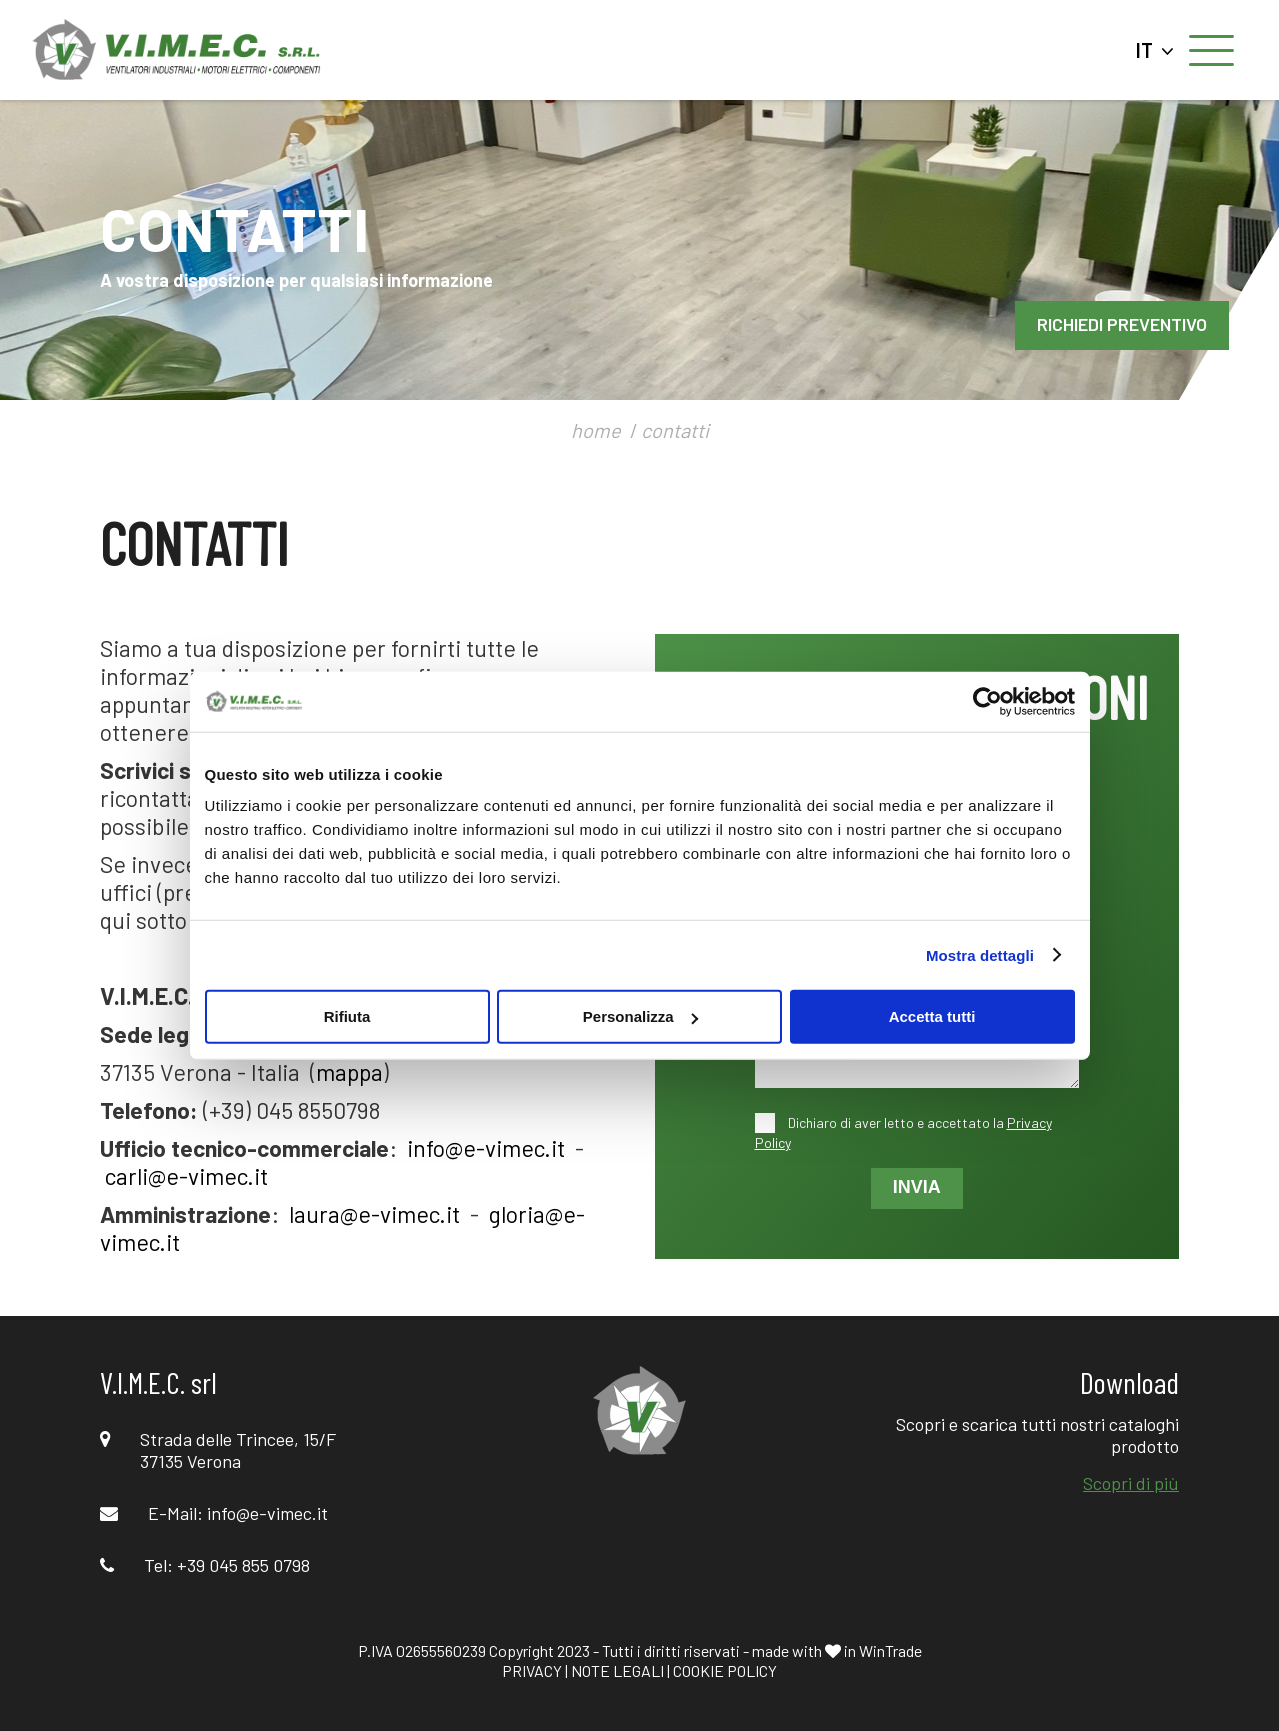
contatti (675, 430)
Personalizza (640, 1016)
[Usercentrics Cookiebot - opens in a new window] (987, 701)
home (596, 430)
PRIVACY (532, 1670)
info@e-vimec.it (486, 1148)
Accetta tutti (932, 1016)
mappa (349, 1072)
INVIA (917, 1187)
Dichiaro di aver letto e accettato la (903, 1132)
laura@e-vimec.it (374, 1214)
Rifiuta (347, 1016)
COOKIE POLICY (725, 1670)
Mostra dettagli (980, 954)
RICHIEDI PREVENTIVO (1122, 324)
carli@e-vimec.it (186, 1176)
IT (1155, 50)
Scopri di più (1131, 1483)
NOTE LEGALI (617, 1670)
